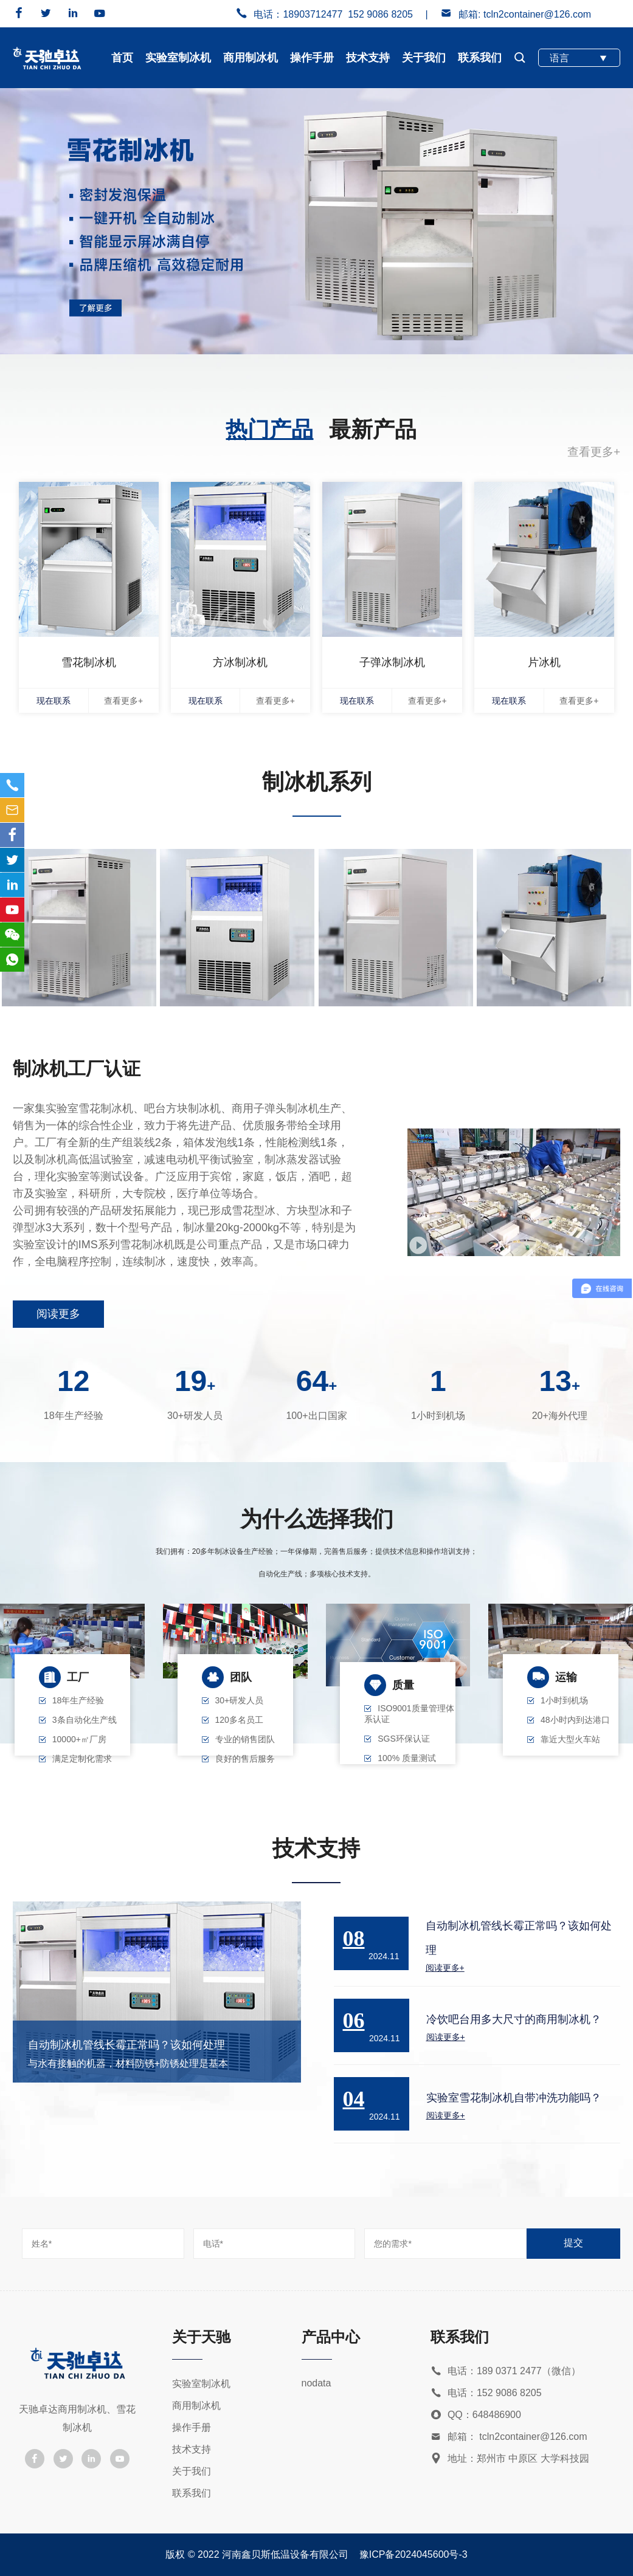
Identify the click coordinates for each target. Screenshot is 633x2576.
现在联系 (53, 701)
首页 (122, 58)
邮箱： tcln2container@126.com (509, 2437)
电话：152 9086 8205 (486, 2393)
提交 (573, 2243)
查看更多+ (593, 451)
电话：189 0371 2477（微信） (506, 2371)
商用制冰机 (250, 58)
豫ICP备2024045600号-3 (413, 2554)
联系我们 (480, 58)
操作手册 (312, 58)
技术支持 (368, 58)
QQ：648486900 (476, 2415)
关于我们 (424, 58)
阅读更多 (58, 1314)
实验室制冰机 (178, 58)
